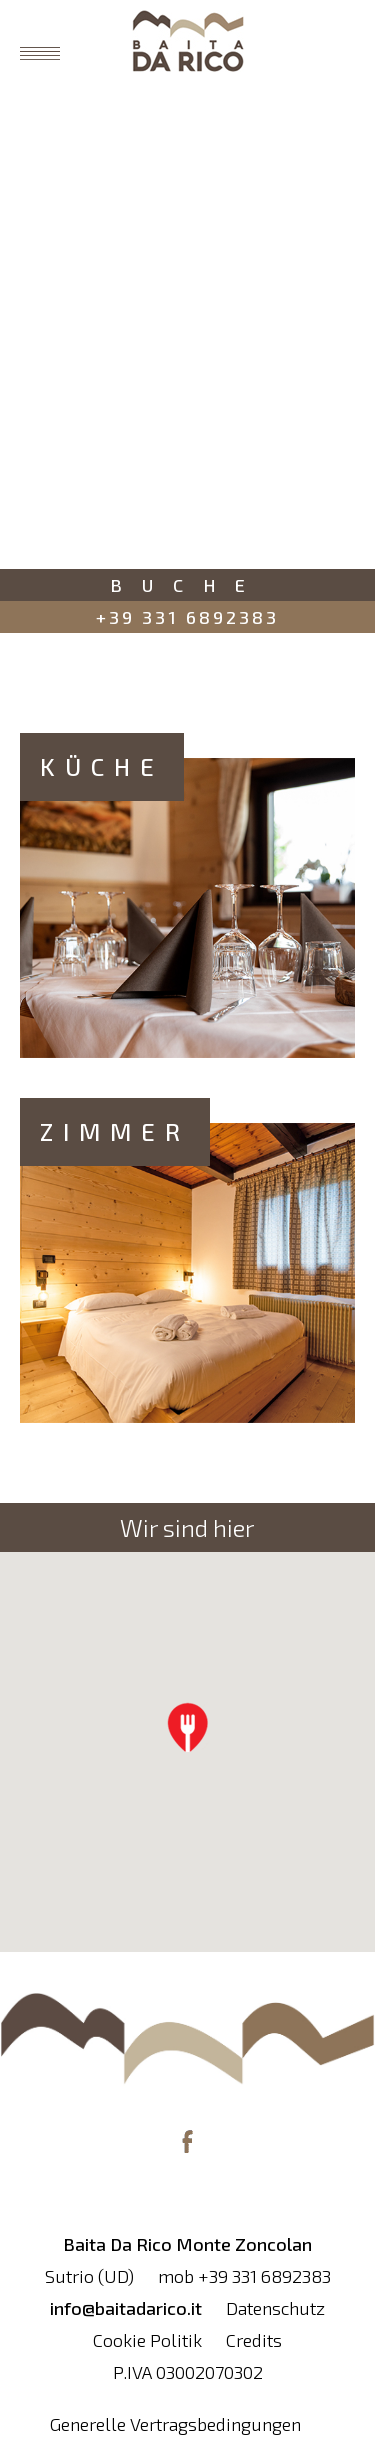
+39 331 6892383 (187, 617)
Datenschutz (275, 2308)
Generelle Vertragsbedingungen (175, 2424)
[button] (188, 1727)
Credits (254, 2340)
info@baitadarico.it (126, 2308)
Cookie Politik (147, 2340)
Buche (187, 585)
